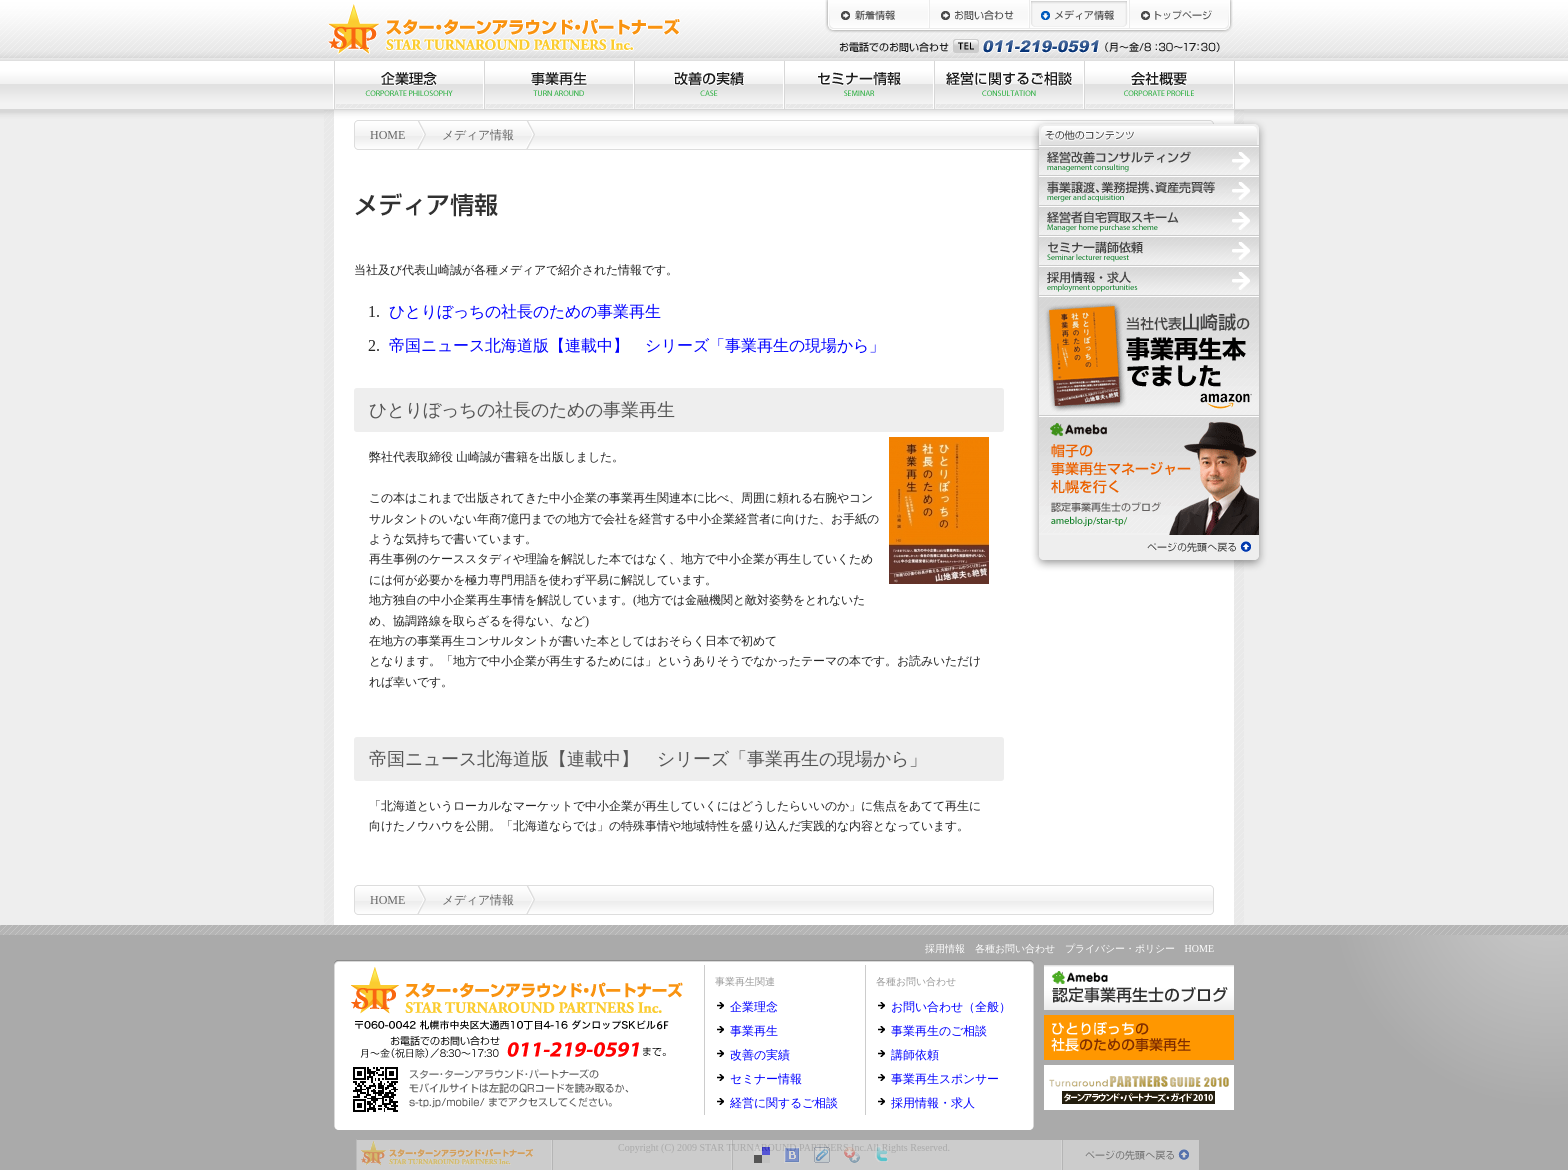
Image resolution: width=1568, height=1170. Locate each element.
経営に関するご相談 (1009, 85)
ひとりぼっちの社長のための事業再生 (525, 311)
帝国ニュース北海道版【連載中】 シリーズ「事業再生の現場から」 (637, 345)
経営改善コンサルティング (1149, 160)
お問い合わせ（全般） (951, 1007)
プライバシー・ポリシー (1120, 948)
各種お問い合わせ (1015, 948)
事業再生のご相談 (939, 1031)
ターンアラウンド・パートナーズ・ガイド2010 (1139, 1087)
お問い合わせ (979, 15)
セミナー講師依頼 (1149, 250)
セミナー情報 (859, 85)
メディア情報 (1079, 15)
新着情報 (879, 15)
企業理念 (409, 85)
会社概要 (1159, 85)
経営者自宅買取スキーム (1149, 220)
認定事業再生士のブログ (1149, 475)
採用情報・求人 (933, 1103)
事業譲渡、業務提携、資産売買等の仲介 (1149, 190)
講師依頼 (915, 1055)
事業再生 (559, 85)
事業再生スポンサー (945, 1079)
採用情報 (1149, 280)
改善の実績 (709, 85)
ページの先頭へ (1149, 545)
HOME (1179, 15)
